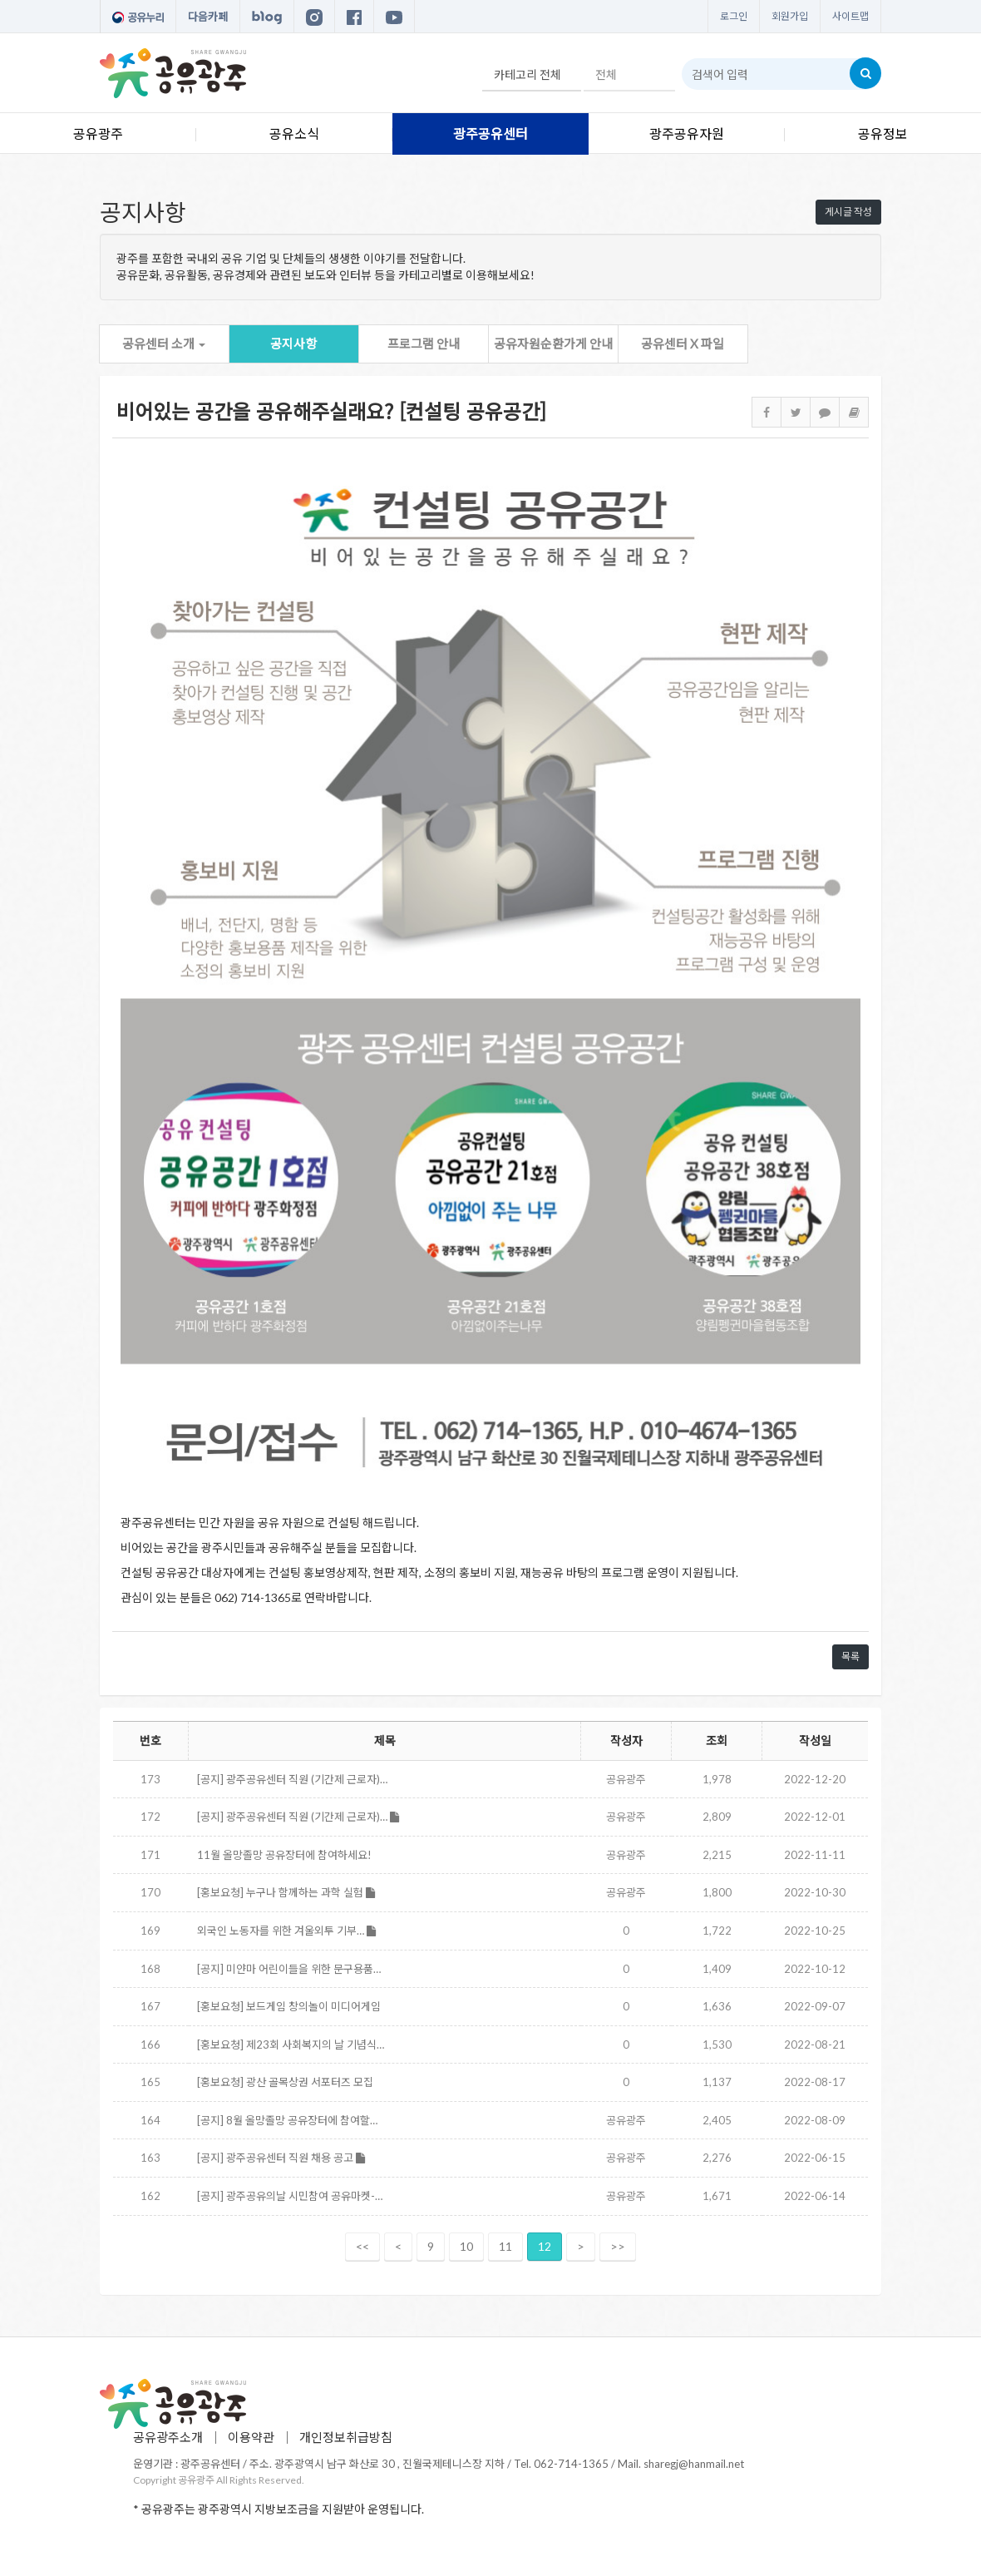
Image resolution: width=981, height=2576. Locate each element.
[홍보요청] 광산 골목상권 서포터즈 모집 (285, 2082)
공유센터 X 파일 (682, 343)
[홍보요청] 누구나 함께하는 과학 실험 (286, 1892)
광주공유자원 (686, 133)
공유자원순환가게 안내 (553, 343)
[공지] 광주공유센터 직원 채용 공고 (281, 2157)
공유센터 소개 (163, 343)
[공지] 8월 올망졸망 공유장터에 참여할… (287, 2120)
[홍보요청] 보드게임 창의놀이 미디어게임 (289, 2006)
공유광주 (98, 133)
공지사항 (293, 343)
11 (505, 2246)
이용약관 (251, 2437)
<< (362, 2246)
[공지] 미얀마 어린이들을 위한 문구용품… (289, 1968)
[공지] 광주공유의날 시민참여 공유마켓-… (289, 2196)
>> (617, 2246)
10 (466, 2246)
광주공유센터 (490, 133)
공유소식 (294, 133)
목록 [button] (850, 1656)
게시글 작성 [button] (848, 211)
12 (544, 2246)
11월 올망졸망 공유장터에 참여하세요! (284, 1855)
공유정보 (883, 133)
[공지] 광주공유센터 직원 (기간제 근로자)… (292, 1779)
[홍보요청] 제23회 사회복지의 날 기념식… (290, 2044)
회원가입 (789, 16)
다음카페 (208, 16)
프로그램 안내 (423, 343)
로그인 (733, 16)
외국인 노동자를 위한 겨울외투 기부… (286, 1930)
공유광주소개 (168, 2437)
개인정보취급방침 (345, 2437)
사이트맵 (850, 16)
